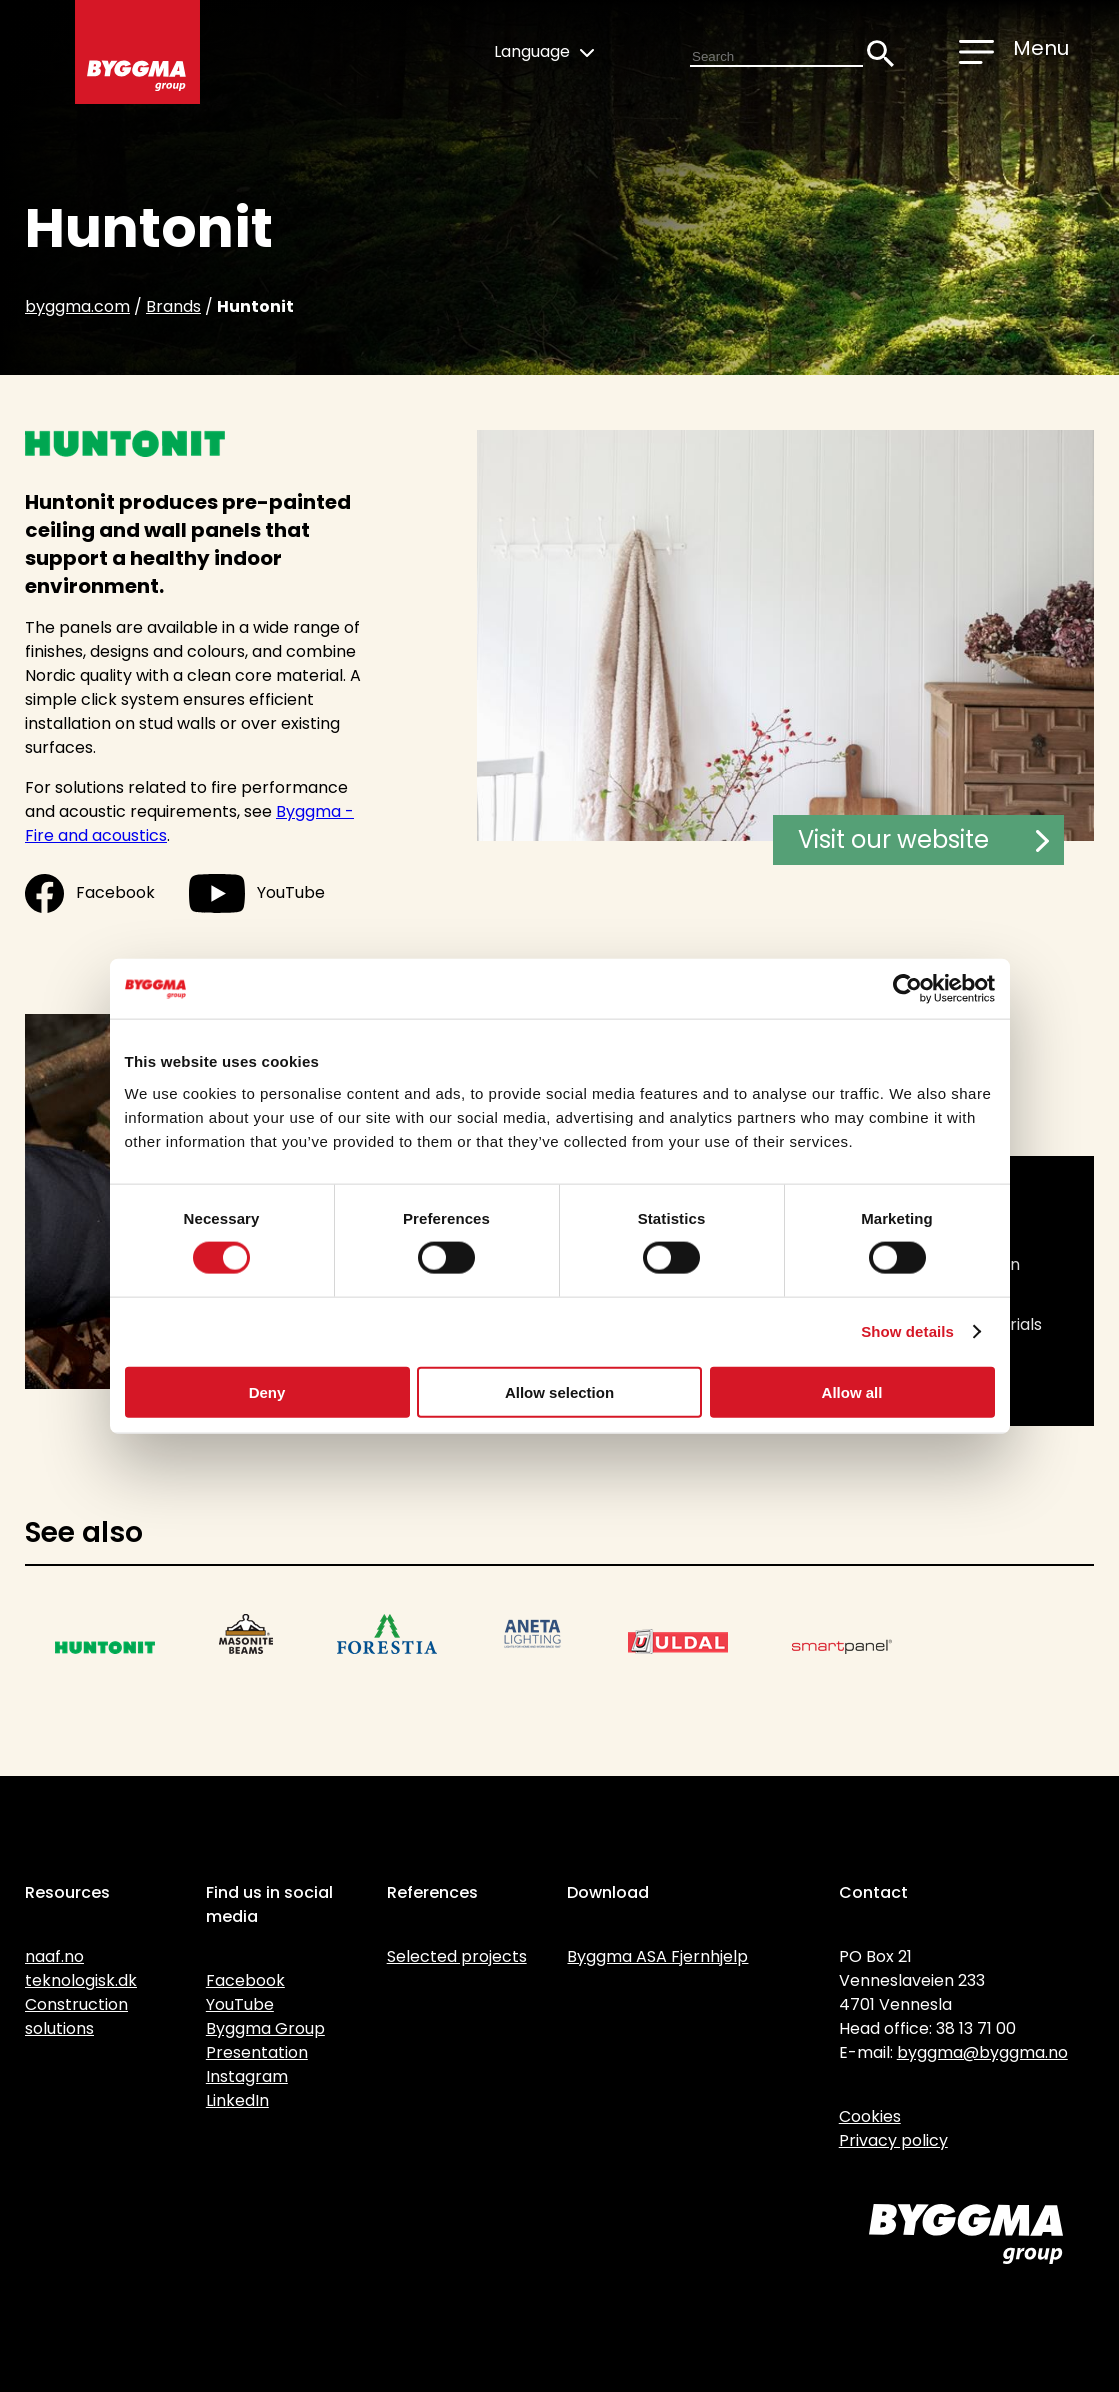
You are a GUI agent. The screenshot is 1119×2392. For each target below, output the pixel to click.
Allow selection (559, 1391)
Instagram (247, 2076)
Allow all (852, 1391)
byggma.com (77, 306)
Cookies (870, 2116)
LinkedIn (237, 2100)
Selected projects (457, 1956)
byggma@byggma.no (982, 2052)
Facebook (90, 893)
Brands (173, 306)
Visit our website (923, 839)
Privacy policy (893, 2140)
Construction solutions (76, 2016)
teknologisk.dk (81, 1980)
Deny (267, 1391)
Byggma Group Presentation (265, 2040)
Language (544, 51)
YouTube (257, 893)
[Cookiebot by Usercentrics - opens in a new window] (907, 989)
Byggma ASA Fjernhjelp (657, 1956)
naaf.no (54, 1956)
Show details (907, 1331)
